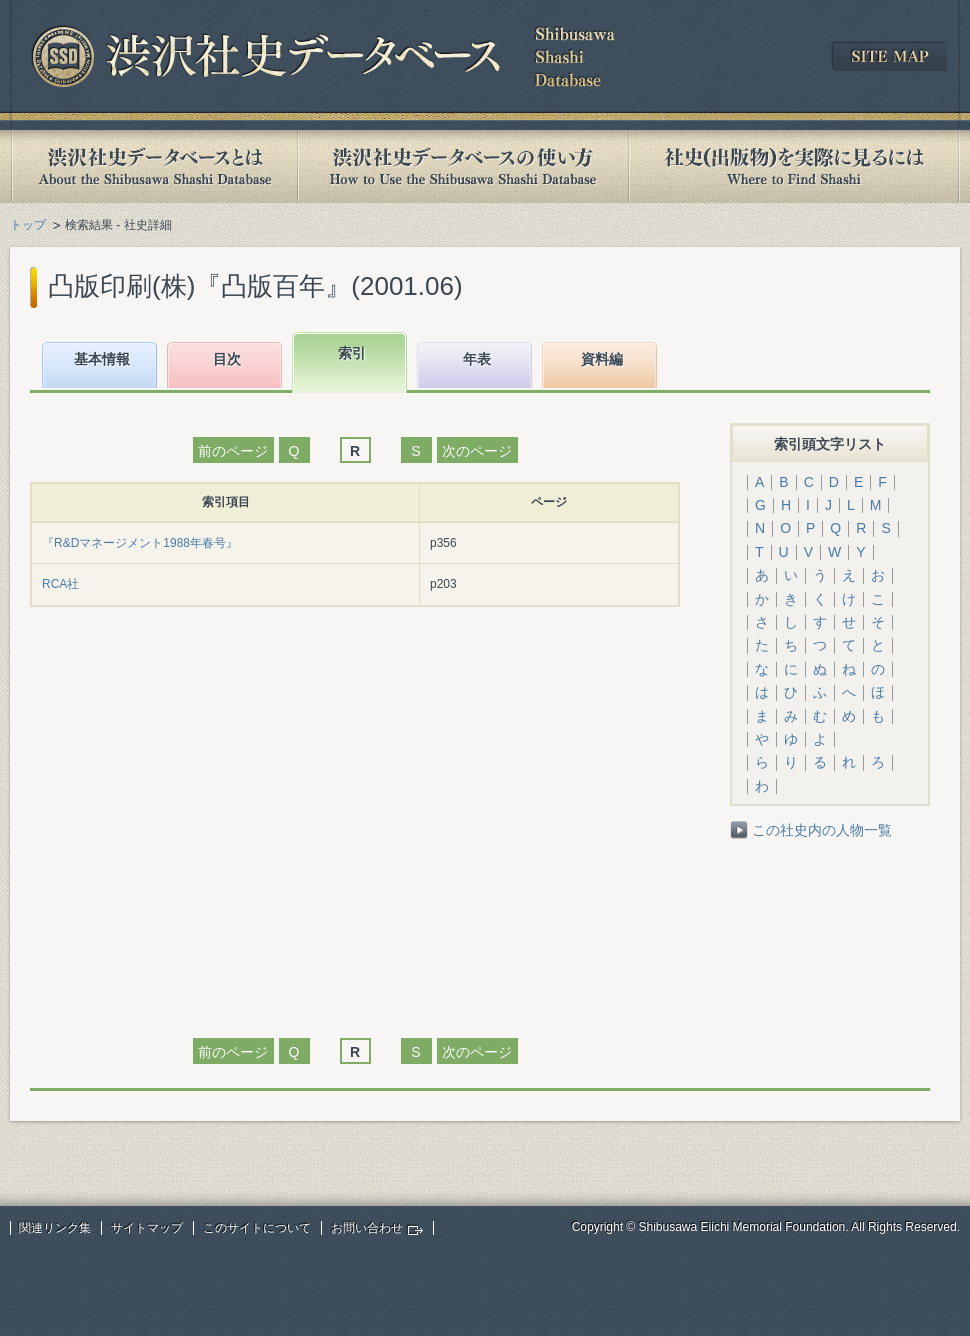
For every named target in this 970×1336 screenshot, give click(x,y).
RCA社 (60, 584)
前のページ (233, 451)
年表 (477, 359)
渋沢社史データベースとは (153, 166)
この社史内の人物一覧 (822, 830)
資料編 (602, 359)
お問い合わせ (367, 1228)
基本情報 (102, 359)
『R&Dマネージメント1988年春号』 (140, 543)
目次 (227, 359)
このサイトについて (257, 1228)
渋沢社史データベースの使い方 (463, 166)
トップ (28, 225)
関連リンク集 (55, 1228)
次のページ (477, 451)
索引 (352, 353)
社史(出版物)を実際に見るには (794, 166)
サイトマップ (147, 1228)
